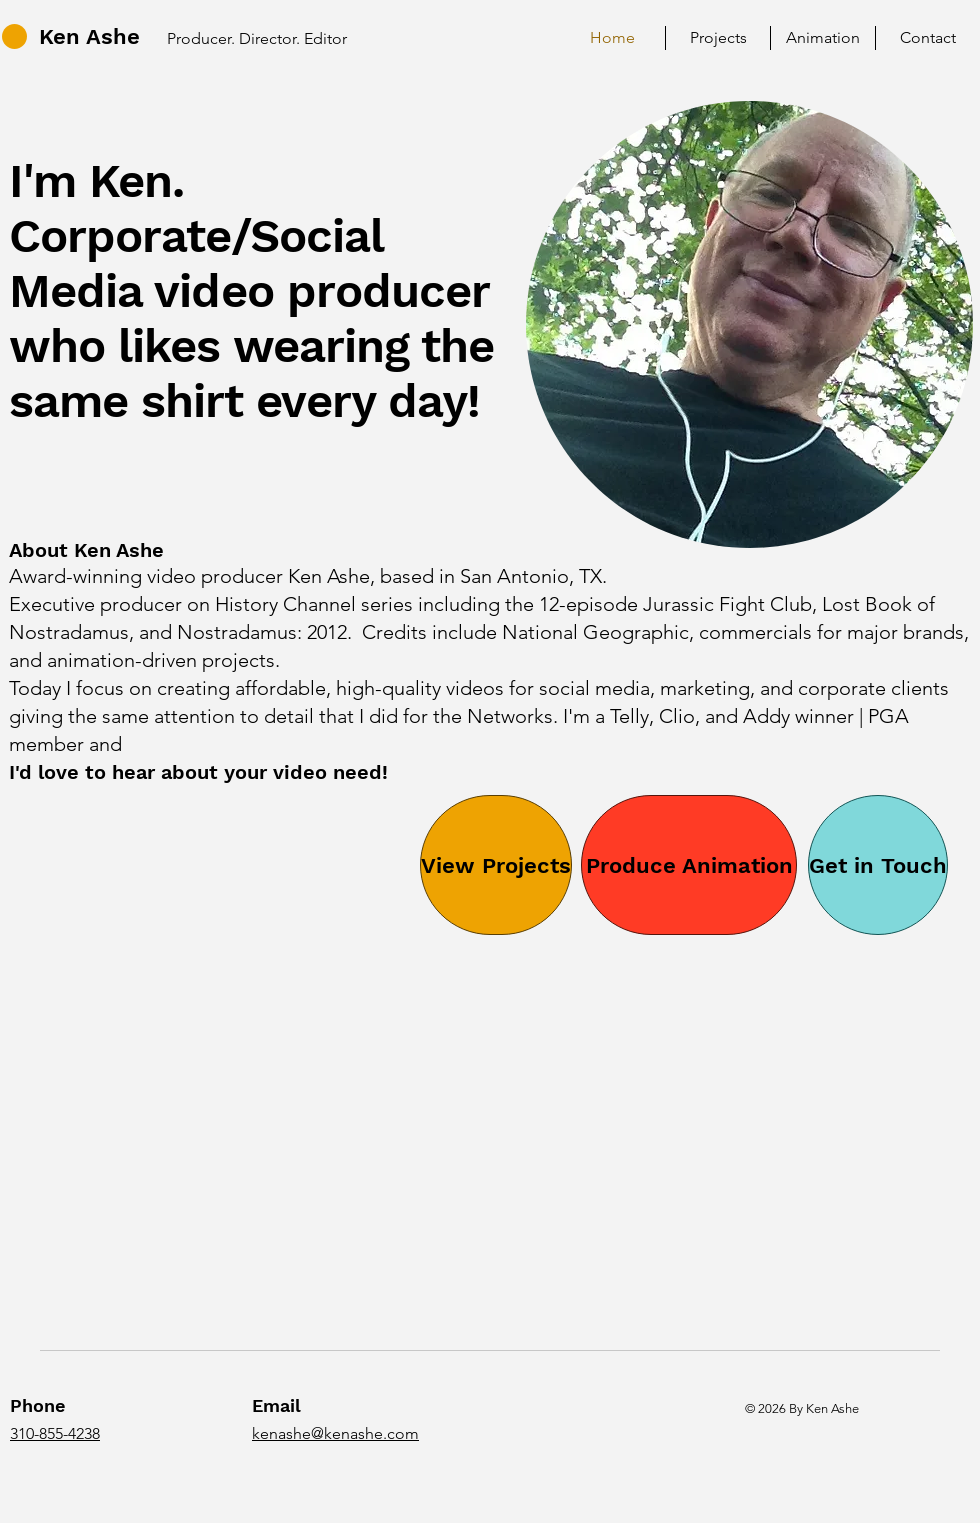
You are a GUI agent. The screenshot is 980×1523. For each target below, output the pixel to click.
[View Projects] (496, 865)
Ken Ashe (89, 36)
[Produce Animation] (689, 865)
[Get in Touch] (878, 865)
